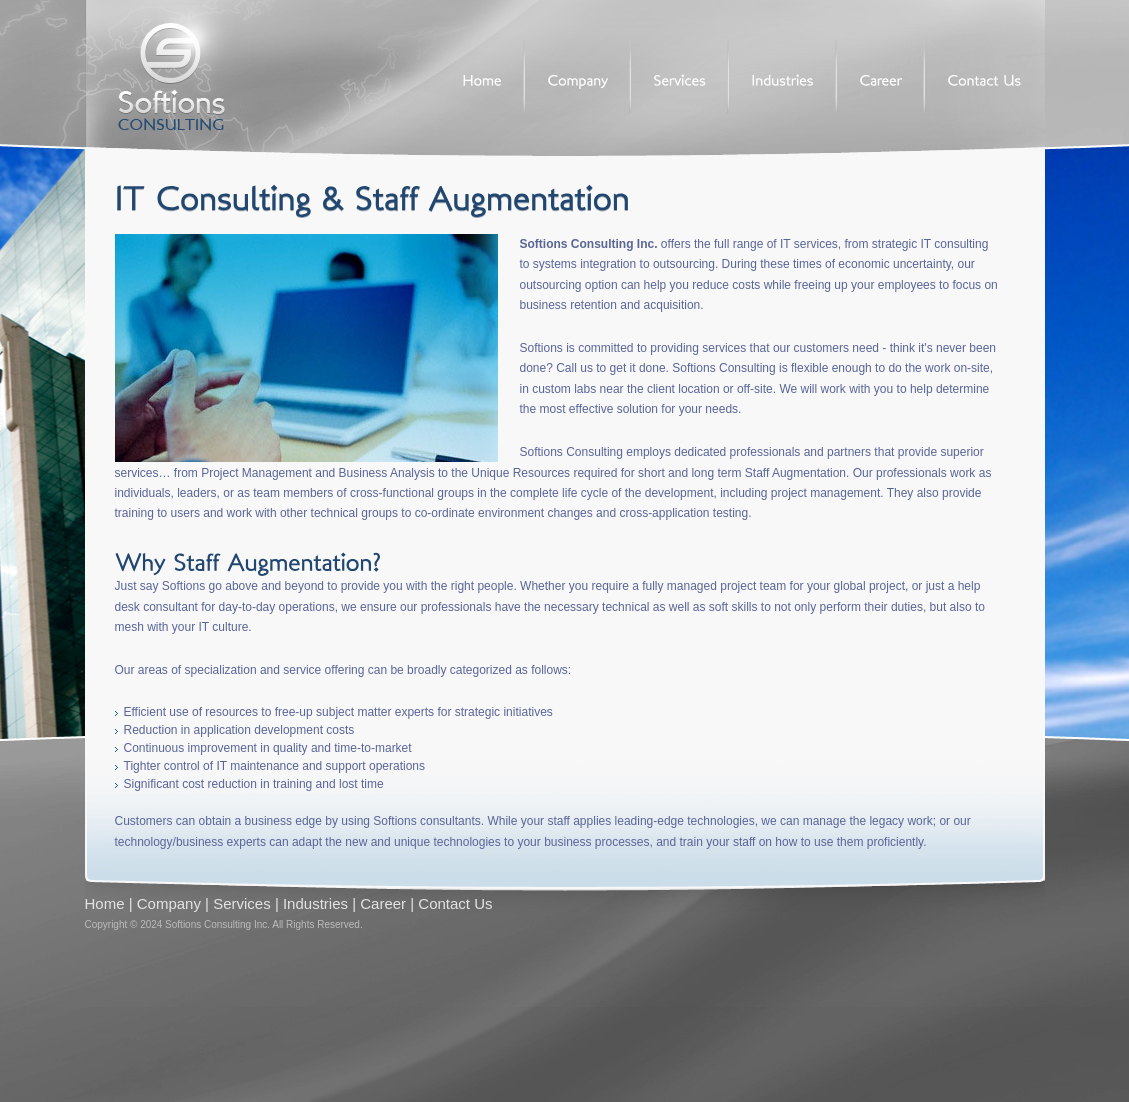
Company (169, 903)
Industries (315, 903)
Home (105, 903)
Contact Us (455, 903)
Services (242, 903)
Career (383, 903)
